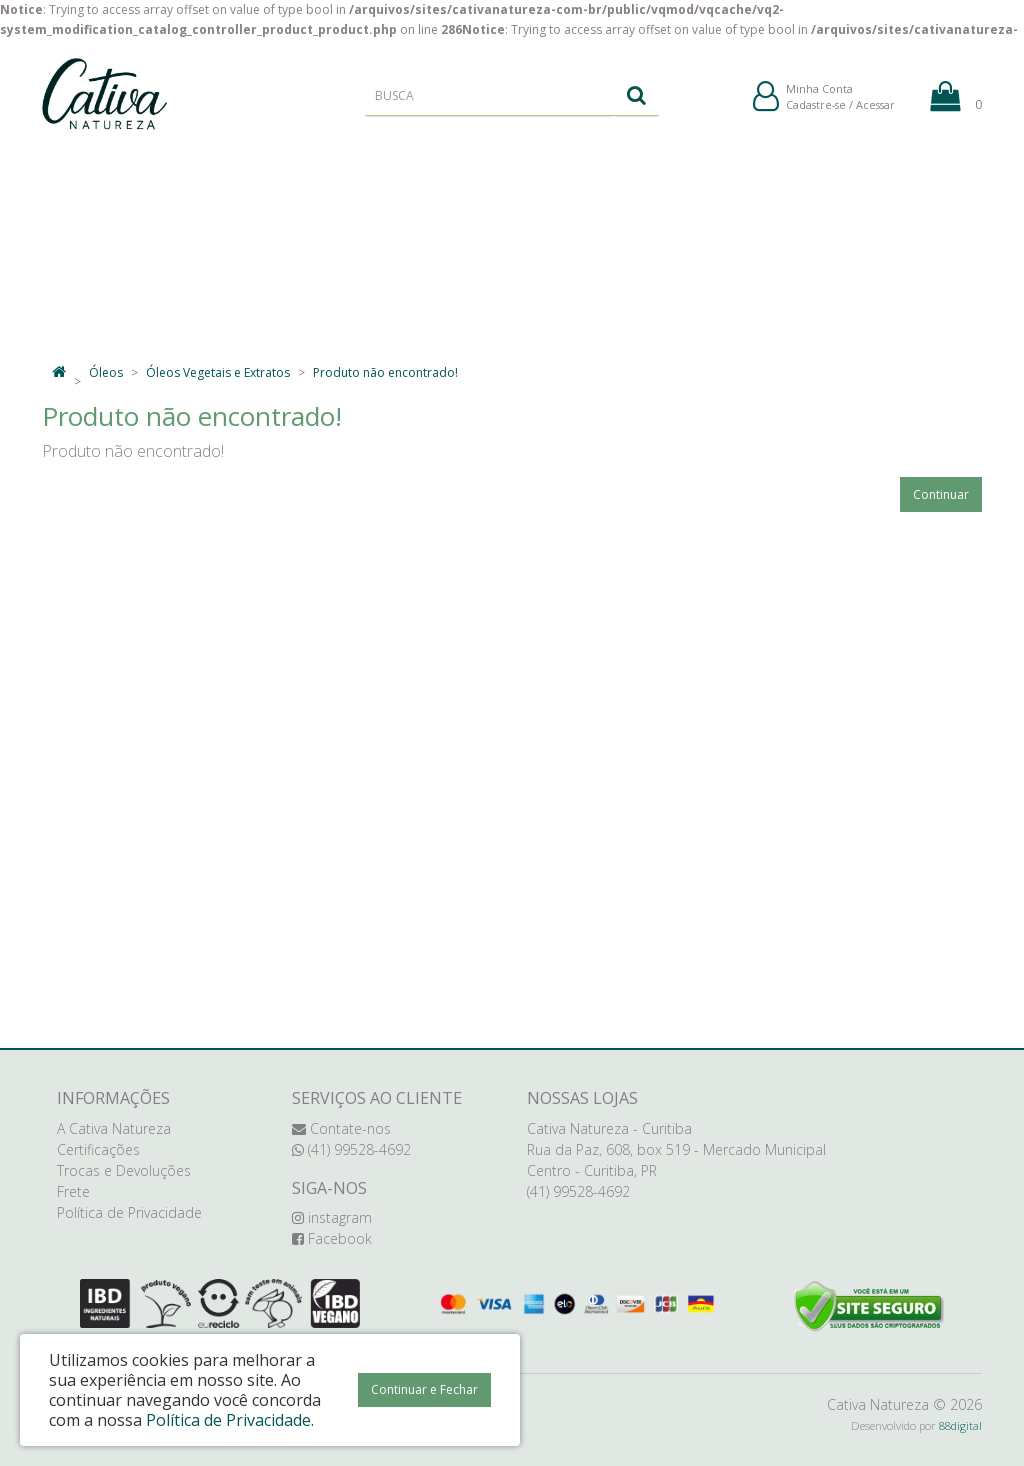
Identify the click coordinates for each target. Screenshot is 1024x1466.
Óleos (106, 372)
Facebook (332, 1238)
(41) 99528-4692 (351, 1149)
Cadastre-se (816, 108)
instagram (332, 1217)
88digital (960, 1425)
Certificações (98, 1149)
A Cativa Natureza (114, 1128)
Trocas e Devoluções (124, 1170)
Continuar (941, 494)
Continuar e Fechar (424, 1389)
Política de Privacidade (129, 1212)
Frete (73, 1191)
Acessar (875, 108)
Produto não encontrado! (385, 372)
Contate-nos (341, 1128)
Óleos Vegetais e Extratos (218, 372)
